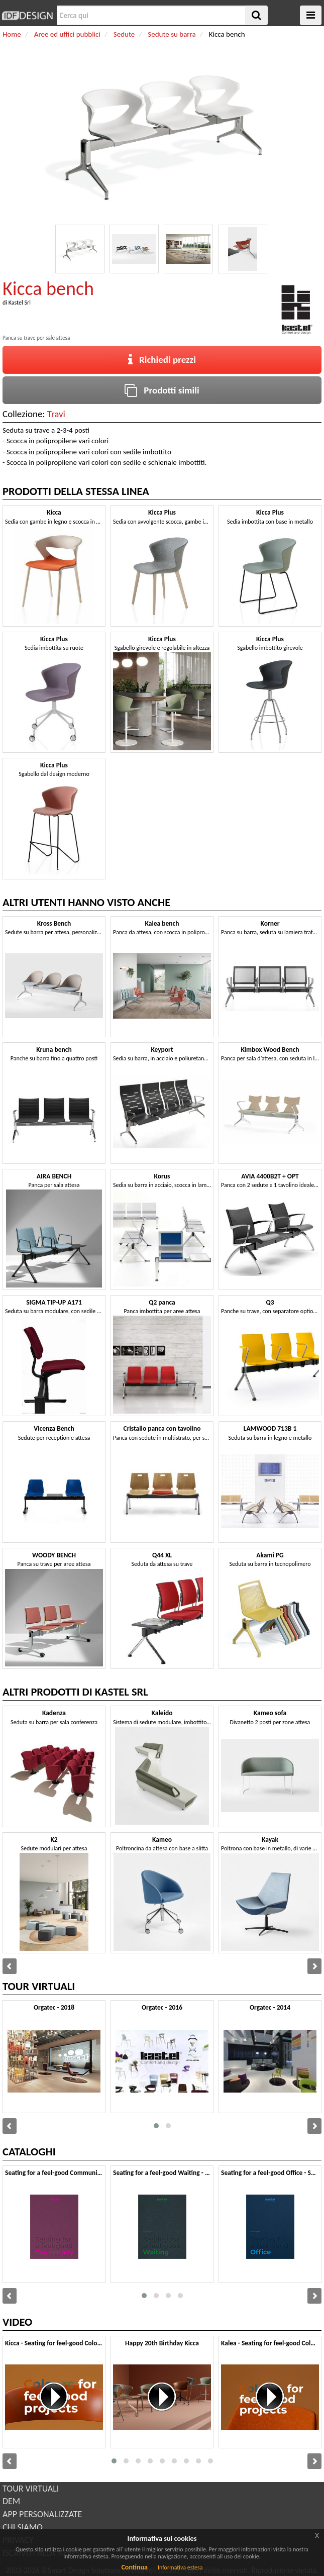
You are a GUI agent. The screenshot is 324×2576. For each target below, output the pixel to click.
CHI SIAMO (23, 2527)
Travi (56, 414)
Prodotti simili (162, 390)
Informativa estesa (180, 2567)
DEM (11, 2501)
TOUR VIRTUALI (31, 2488)
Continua (134, 2567)
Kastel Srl (20, 302)
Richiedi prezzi (162, 359)
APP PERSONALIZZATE (42, 2514)
